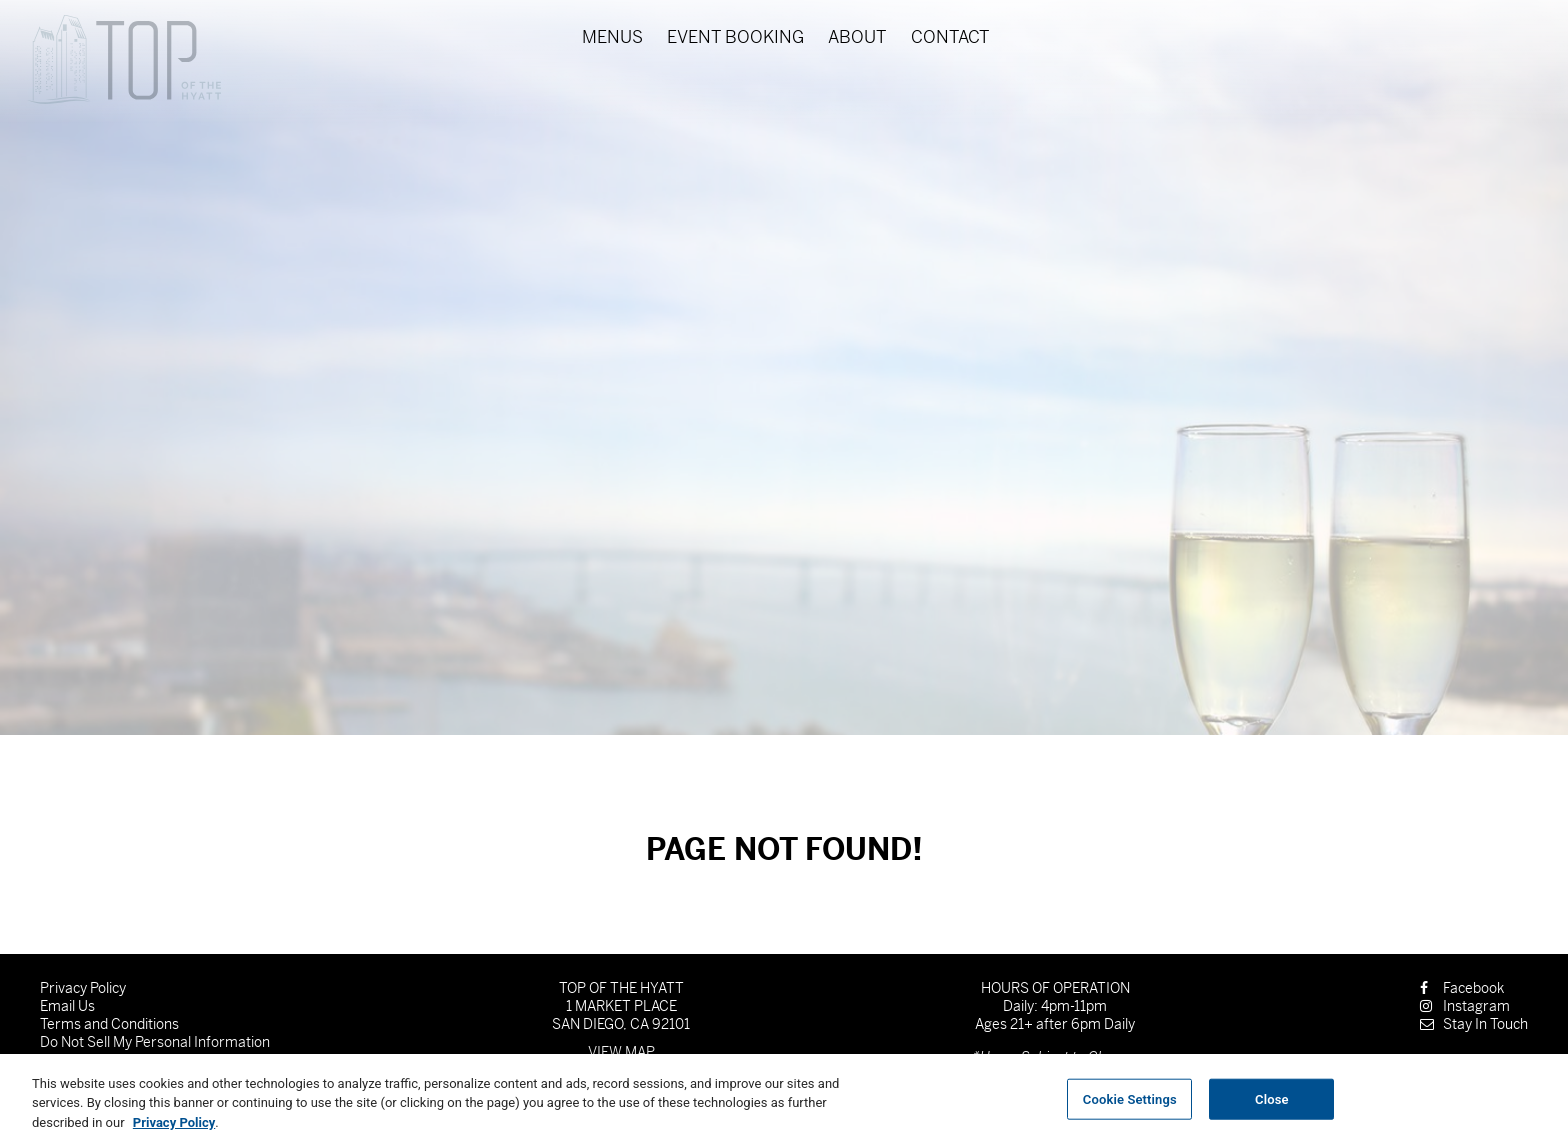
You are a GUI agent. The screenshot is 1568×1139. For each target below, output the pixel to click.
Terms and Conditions (109, 1024)
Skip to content (83, 92)
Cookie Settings (1130, 1106)
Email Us (67, 1006)
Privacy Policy (83, 988)
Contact (950, 37)
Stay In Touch (1474, 1024)
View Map (621, 1052)
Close (1272, 1106)
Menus (612, 37)
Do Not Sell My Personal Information (155, 1042)
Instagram (1465, 1006)
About (857, 37)
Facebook (1462, 988)
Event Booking (735, 37)
